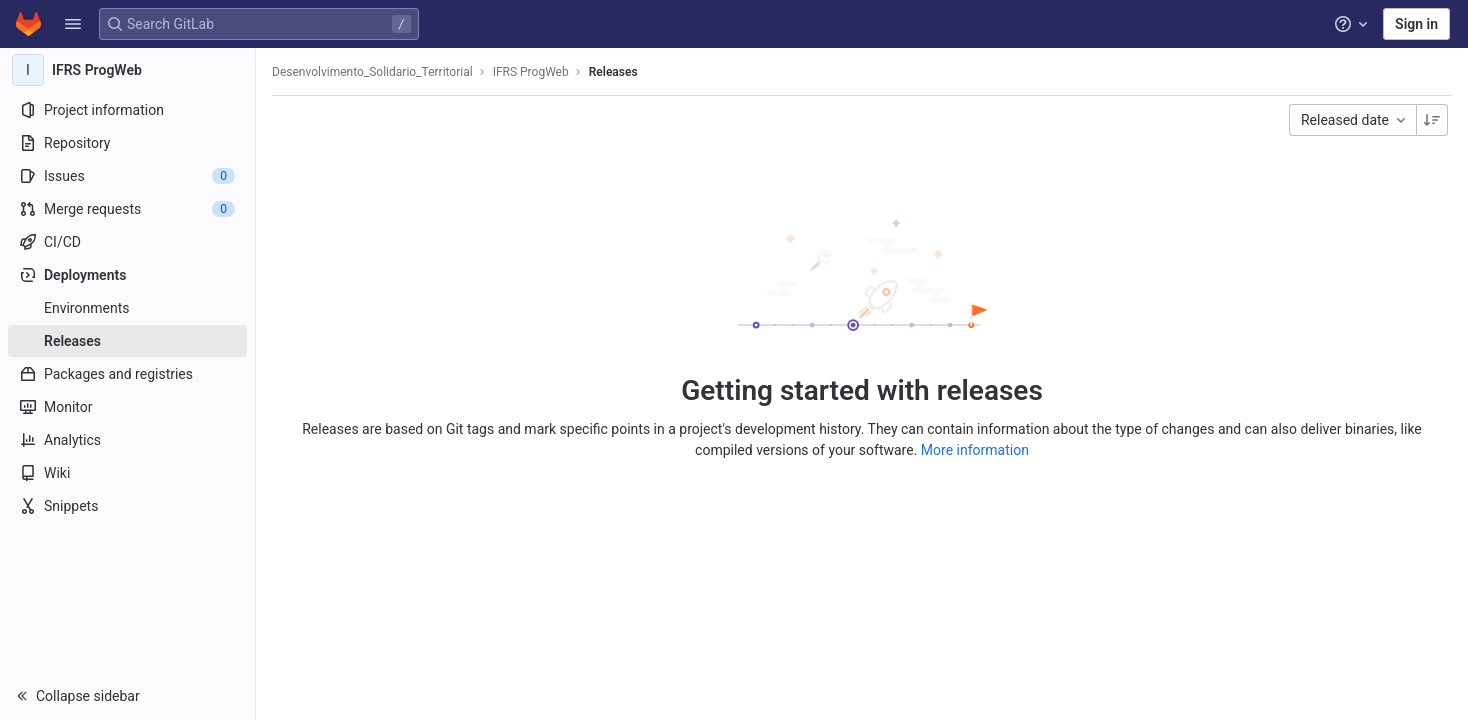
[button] (73, 24)
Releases (613, 72)
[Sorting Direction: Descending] (1432, 120)
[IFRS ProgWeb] (128, 70)
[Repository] (127, 143)
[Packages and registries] (127, 374)
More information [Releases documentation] (975, 450)
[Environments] (127, 308)
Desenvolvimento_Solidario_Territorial (372, 72)
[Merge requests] (127, 209)
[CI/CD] (127, 242)
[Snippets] (127, 506)
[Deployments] (127, 275)
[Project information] (127, 110)
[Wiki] (127, 473)
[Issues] (127, 176)
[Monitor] (127, 407)
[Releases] (127, 341)
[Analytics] (127, 440)
